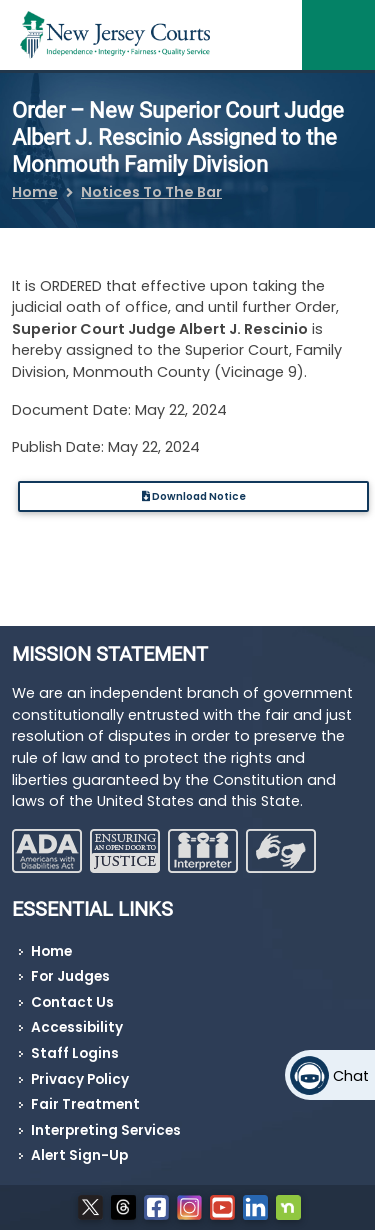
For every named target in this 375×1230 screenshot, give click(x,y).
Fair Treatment (85, 1104)
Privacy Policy (80, 1079)
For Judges (70, 976)
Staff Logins (75, 1053)
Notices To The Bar (151, 192)
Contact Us (72, 1002)
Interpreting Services (106, 1130)
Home (35, 192)
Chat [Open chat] (351, 1076)
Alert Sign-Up (79, 1155)
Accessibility (77, 1027)
